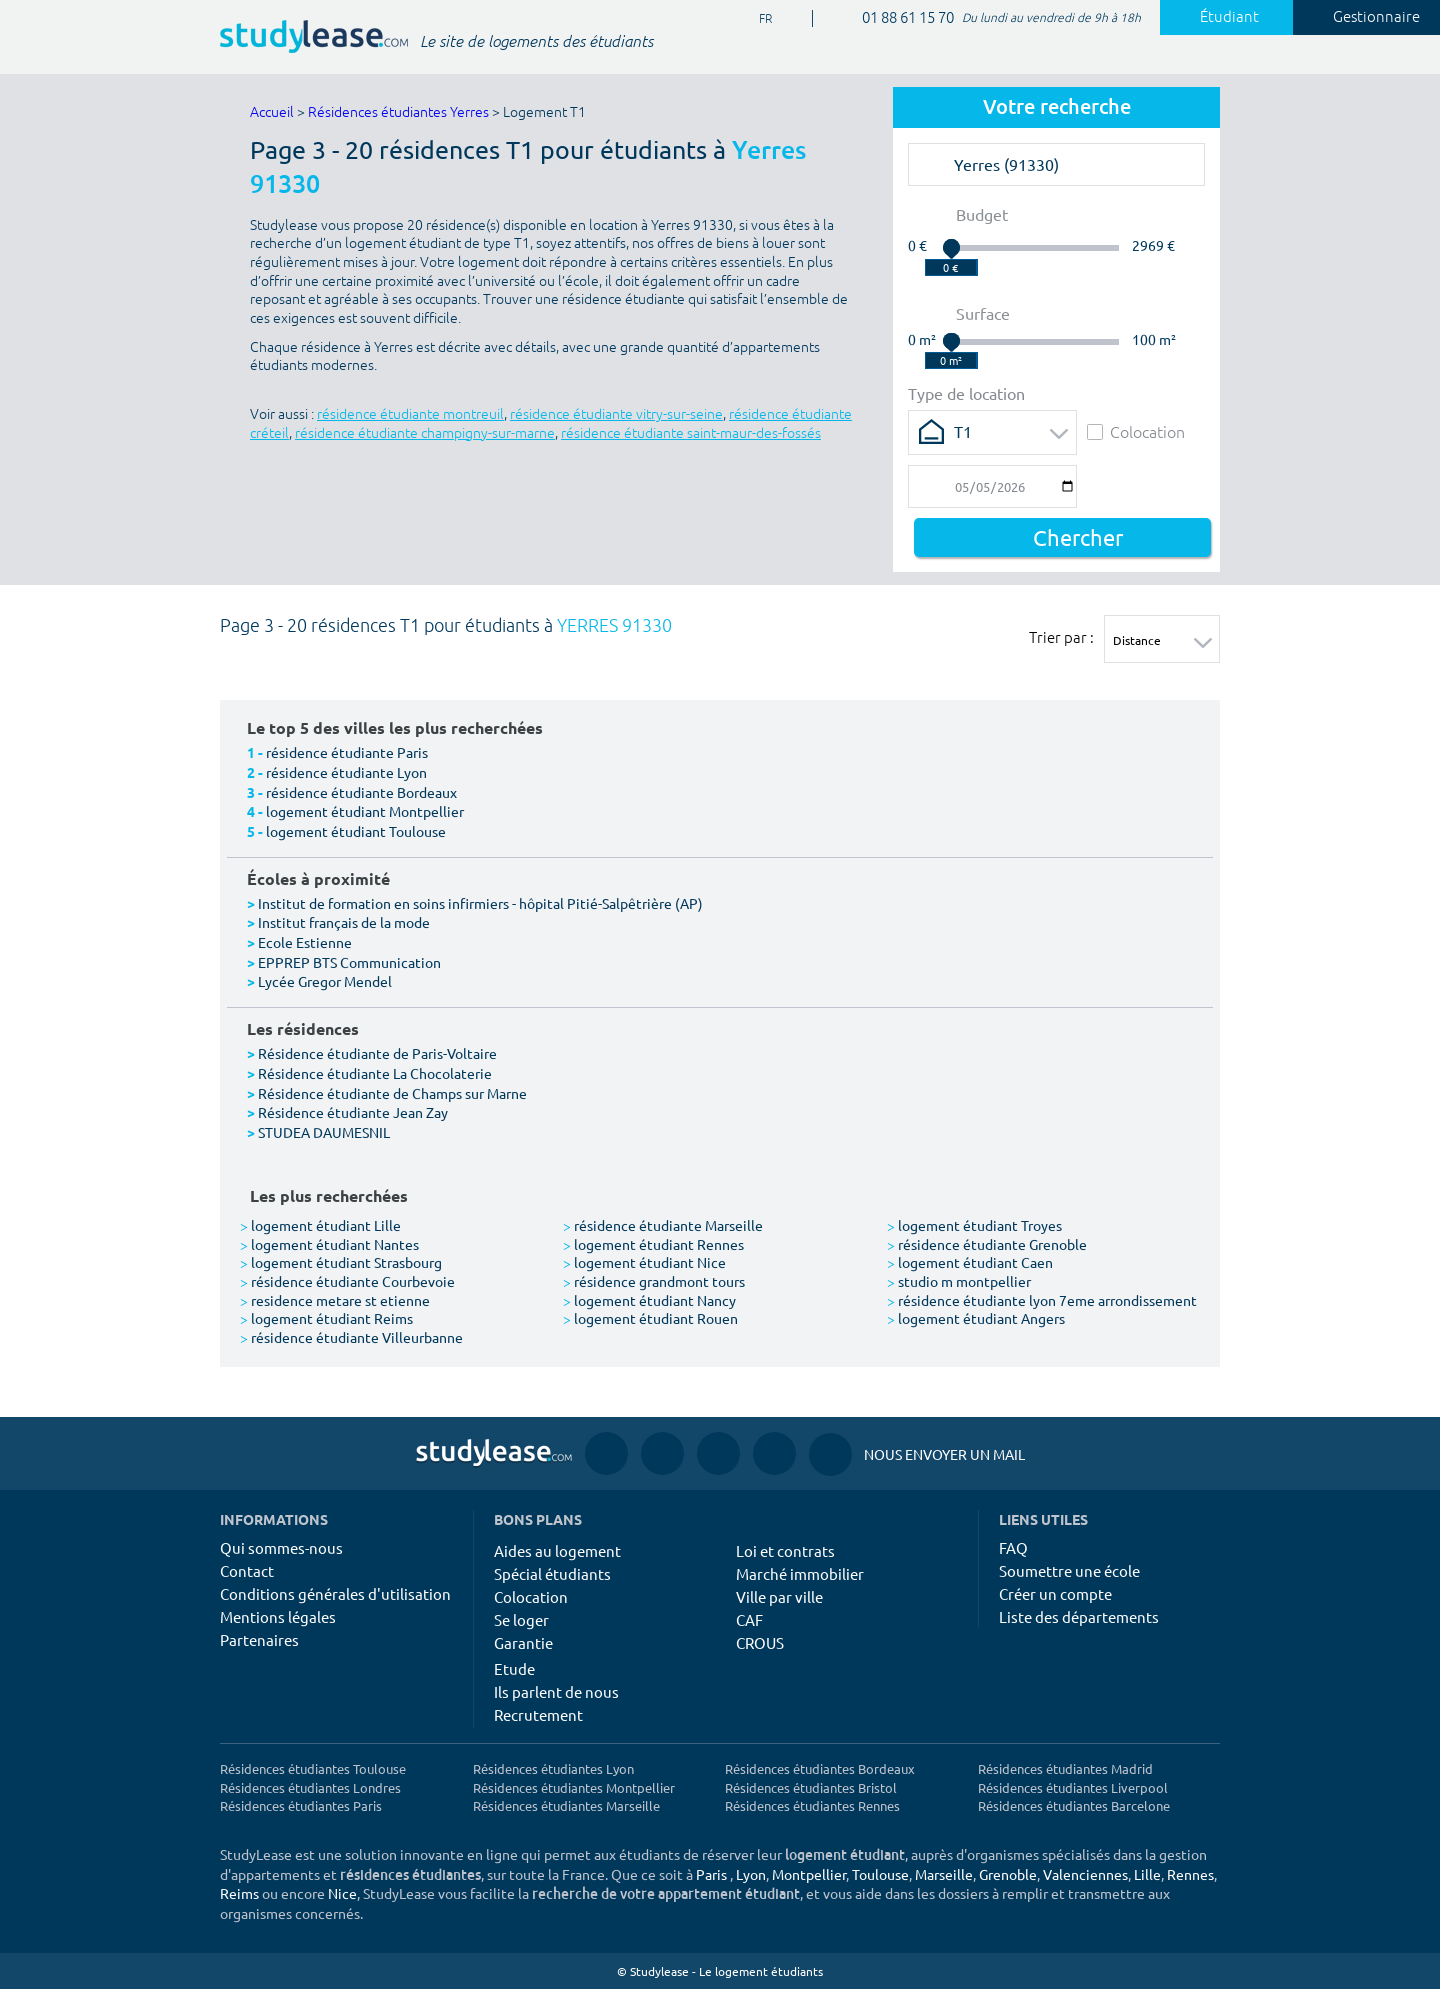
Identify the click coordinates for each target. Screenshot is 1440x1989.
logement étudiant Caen (970, 1262)
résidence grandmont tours (654, 1281)
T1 (963, 431)
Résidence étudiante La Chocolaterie (375, 1073)
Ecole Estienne (305, 942)
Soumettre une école (1069, 1570)
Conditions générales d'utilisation (335, 1593)
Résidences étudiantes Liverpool (1073, 1787)
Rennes (1190, 1874)
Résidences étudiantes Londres (310, 1787)
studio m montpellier (959, 1281)
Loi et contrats (785, 1550)
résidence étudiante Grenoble (987, 1244)
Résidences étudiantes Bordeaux (820, 1768)
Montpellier (809, 1874)
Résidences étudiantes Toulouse (313, 1768)
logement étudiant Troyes (974, 1225)
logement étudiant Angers (976, 1318)
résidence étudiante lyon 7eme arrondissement (1042, 1300)
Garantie (523, 1642)
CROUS (760, 1642)
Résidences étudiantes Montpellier (574, 1787)
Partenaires (259, 1639)
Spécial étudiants (552, 1573)
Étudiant (1218, 17)
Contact (247, 1570)
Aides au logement (557, 1550)
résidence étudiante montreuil (410, 414)
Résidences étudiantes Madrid (1065, 1768)
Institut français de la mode (344, 922)
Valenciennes (1085, 1874)
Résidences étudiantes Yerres (398, 112)
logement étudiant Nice (644, 1262)
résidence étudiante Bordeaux (361, 792)
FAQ (1013, 1547)
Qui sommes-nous (281, 1547)
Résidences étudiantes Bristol (811, 1787)
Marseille (944, 1874)
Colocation (1136, 431)
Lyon (751, 1874)
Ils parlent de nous (556, 1691)
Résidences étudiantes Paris (301, 1805)
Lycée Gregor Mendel (325, 981)
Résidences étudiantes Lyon (553, 1768)
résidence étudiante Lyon (346, 772)
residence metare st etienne (335, 1300)
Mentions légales (278, 1616)
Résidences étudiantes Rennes (812, 1805)
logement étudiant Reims (326, 1318)
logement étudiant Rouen (650, 1318)
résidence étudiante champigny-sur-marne (425, 433)
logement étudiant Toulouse (356, 831)
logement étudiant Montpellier (365, 811)
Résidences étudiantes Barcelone (1074, 1805)
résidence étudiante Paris (347, 752)
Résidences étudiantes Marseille (566, 1805)
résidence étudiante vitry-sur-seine (616, 414)
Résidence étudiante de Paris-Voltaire (377, 1053)
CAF (749, 1619)
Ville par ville (779, 1596)
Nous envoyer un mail (917, 1454)
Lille (1147, 1874)
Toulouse (880, 1874)
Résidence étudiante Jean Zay (353, 1112)
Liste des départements (1079, 1616)
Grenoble (1008, 1874)
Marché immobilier (800, 1573)
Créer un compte (1055, 1593)
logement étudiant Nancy (649, 1300)
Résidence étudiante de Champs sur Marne (392, 1093)
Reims (239, 1893)
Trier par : (1061, 637)
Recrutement (538, 1714)
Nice (342, 1893)
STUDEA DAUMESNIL (324, 1132)
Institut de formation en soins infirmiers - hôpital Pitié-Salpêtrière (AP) (480, 903)
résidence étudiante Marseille (663, 1225)
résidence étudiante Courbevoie (347, 1281)
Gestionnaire (1365, 17)
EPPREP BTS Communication (349, 962)
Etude (514, 1668)
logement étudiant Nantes (329, 1244)
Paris (711, 1874)
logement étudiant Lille (320, 1225)
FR (758, 19)
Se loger (521, 1619)
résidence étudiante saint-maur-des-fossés (691, 433)
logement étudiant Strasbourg (341, 1262)
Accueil (272, 112)
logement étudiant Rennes (653, 1244)
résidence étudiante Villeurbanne (351, 1337)
